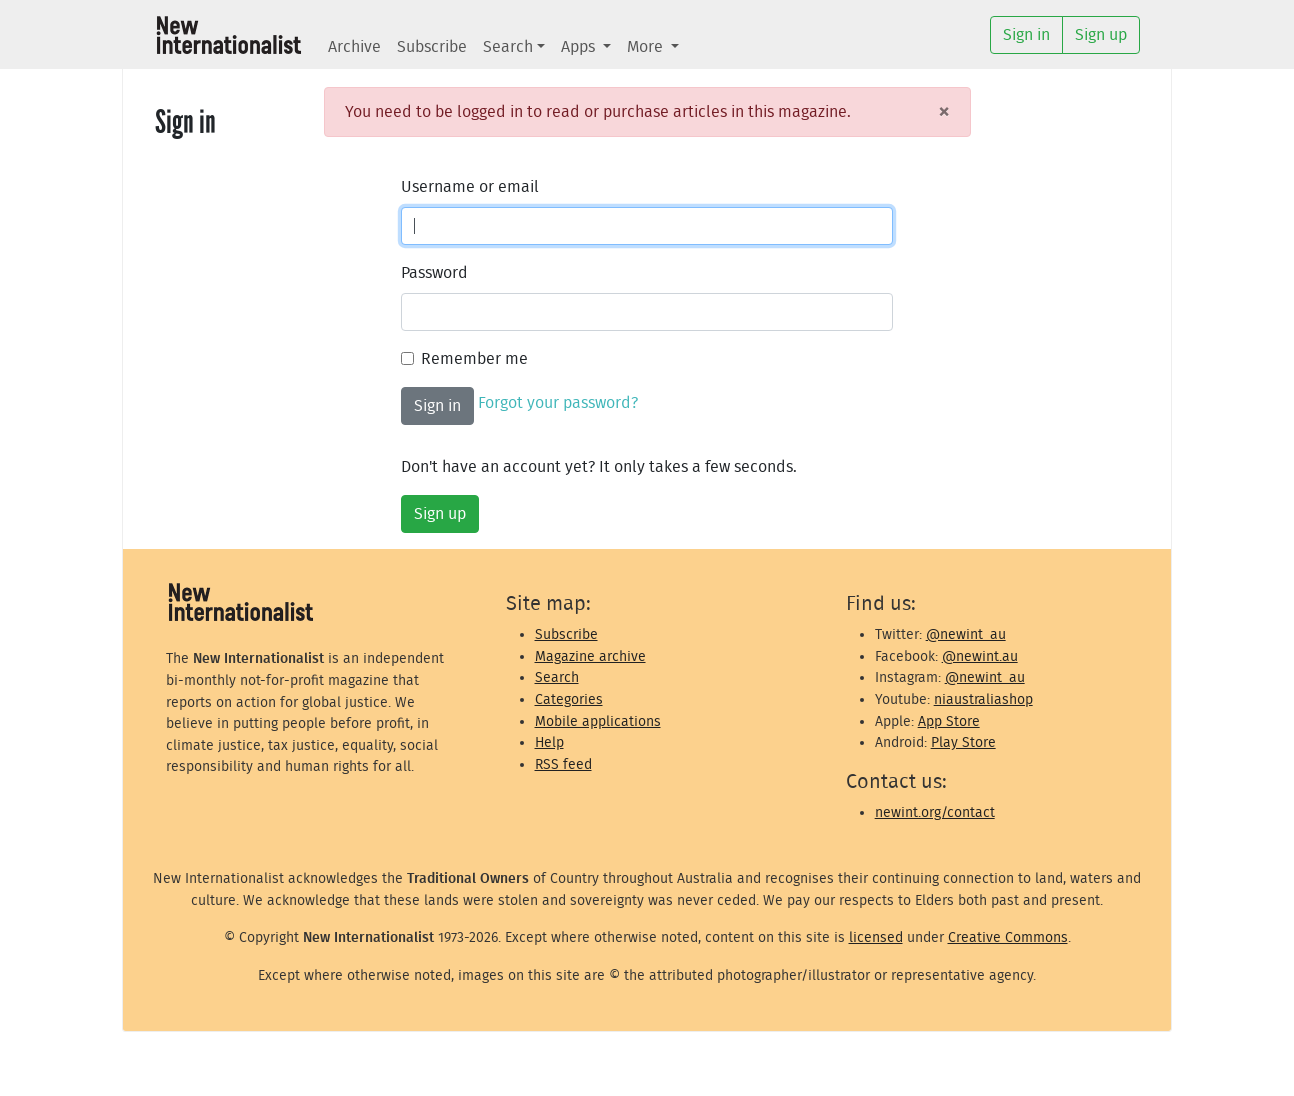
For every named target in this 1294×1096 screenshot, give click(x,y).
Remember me (474, 359)
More (647, 47)
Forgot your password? (558, 403)
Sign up (440, 514)
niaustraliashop (983, 699)
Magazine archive (590, 656)
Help (549, 742)
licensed (876, 937)
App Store (949, 721)
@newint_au (966, 634)
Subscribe (432, 47)
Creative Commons (1008, 937)
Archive (354, 47)
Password (434, 273)
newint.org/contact (935, 812)
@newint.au (980, 656)
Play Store (963, 742)
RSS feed (563, 764)
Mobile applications (598, 721)
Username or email (470, 187)
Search (508, 47)
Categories (569, 699)
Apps (580, 47)
